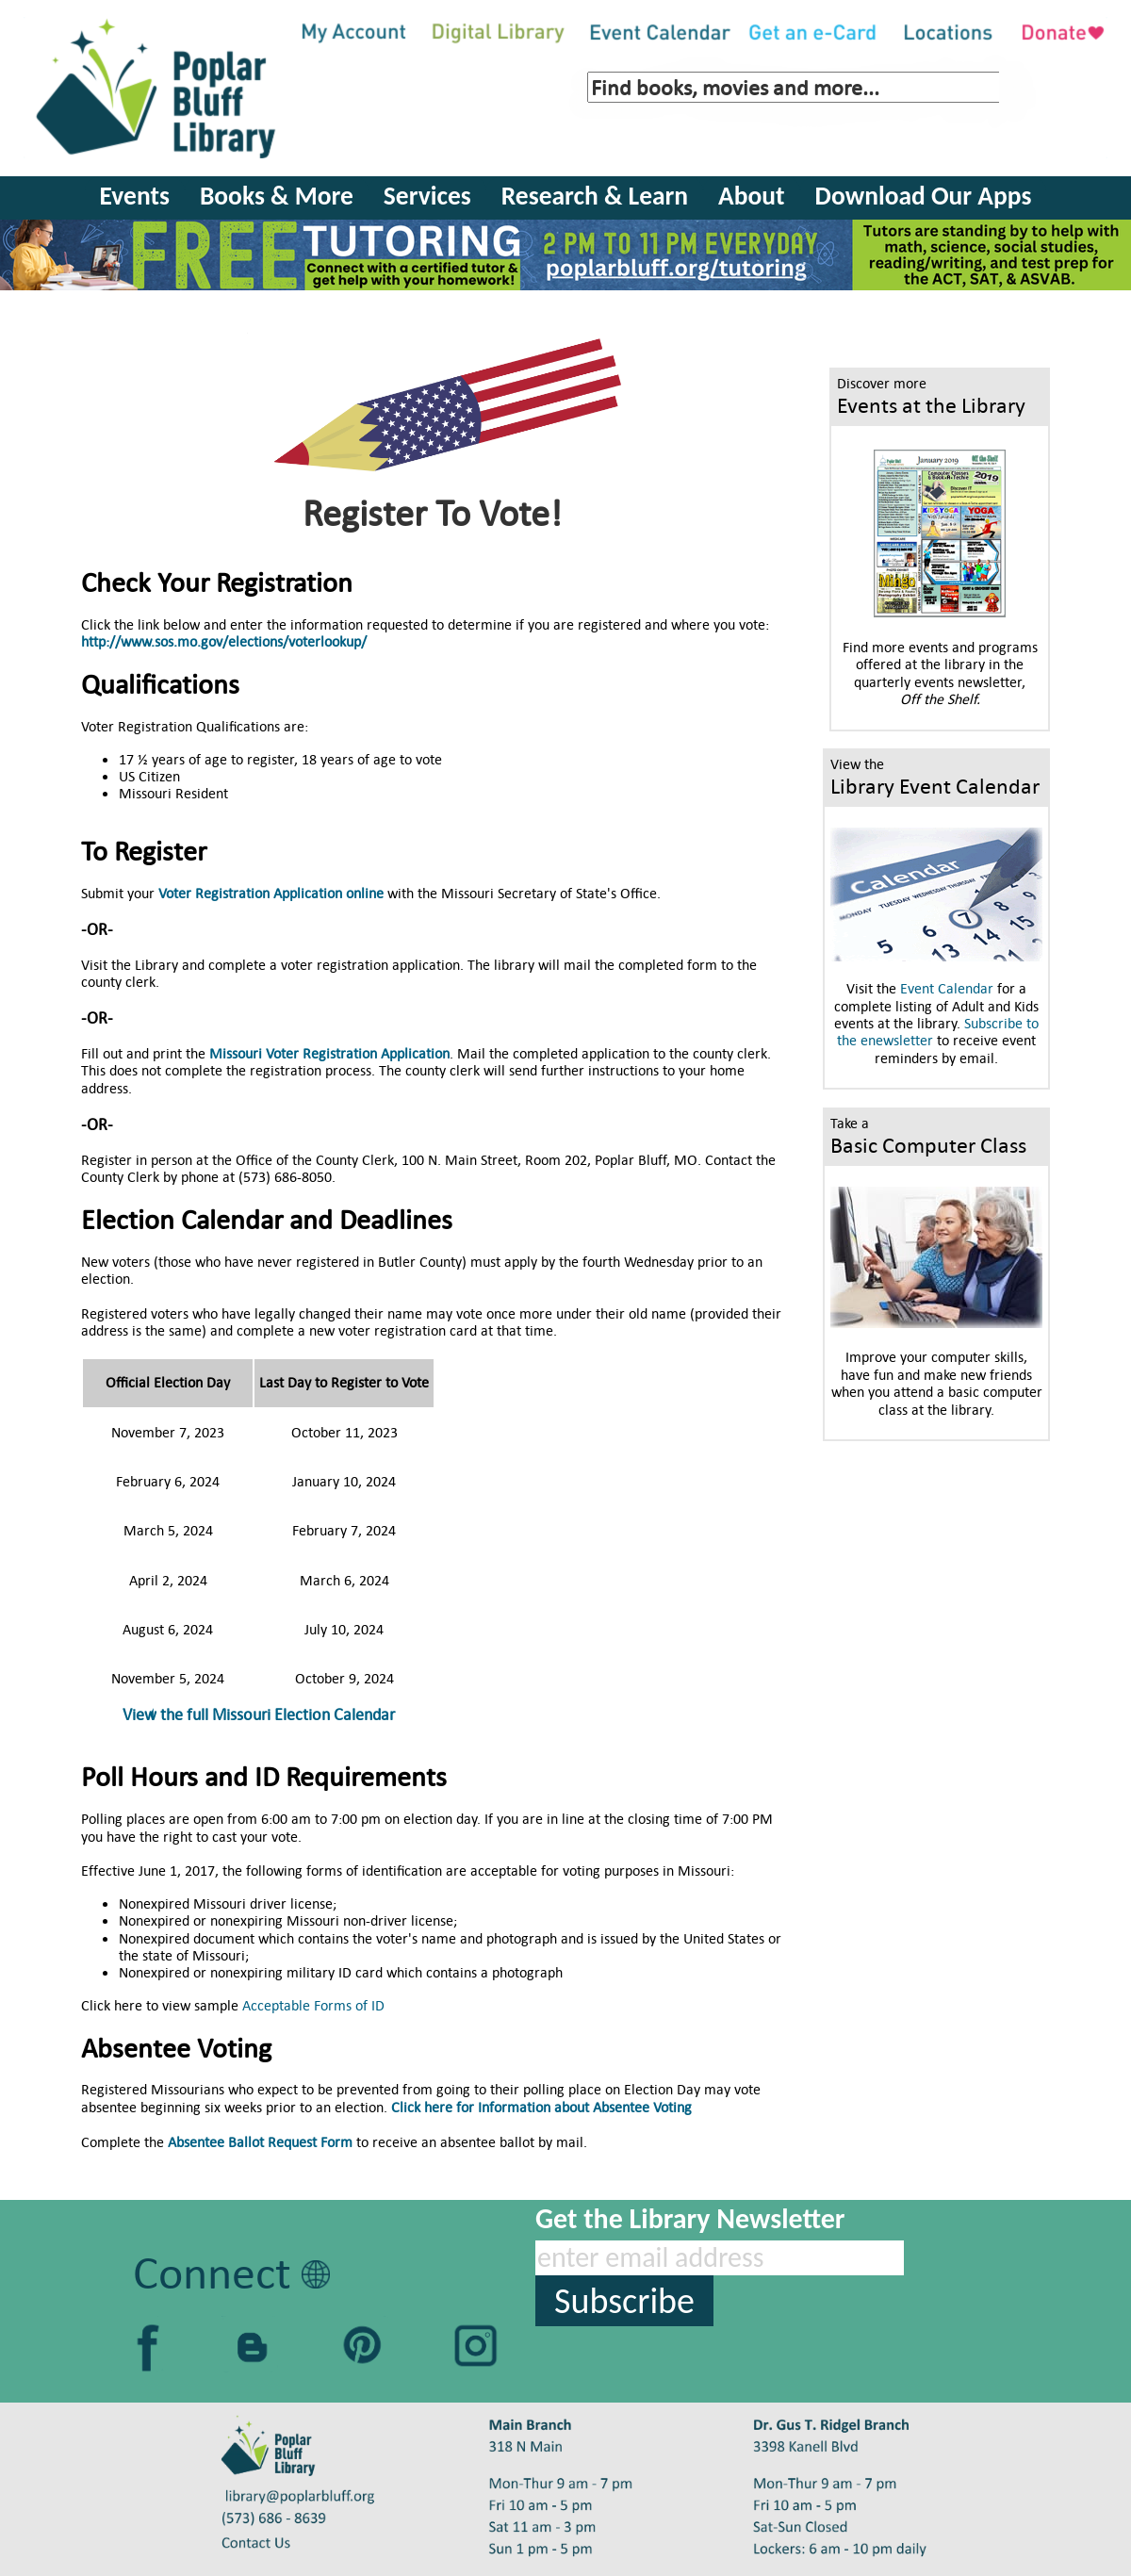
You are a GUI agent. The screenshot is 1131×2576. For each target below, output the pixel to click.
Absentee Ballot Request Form (260, 2142)
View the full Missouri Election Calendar (259, 1714)
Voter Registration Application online (271, 893)
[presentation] (678, 2363)
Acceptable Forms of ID (313, 2005)
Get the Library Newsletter (690, 2218)
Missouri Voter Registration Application (329, 1053)
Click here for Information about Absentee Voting (541, 2107)
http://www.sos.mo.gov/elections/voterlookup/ (224, 641)
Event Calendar (946, 988)
